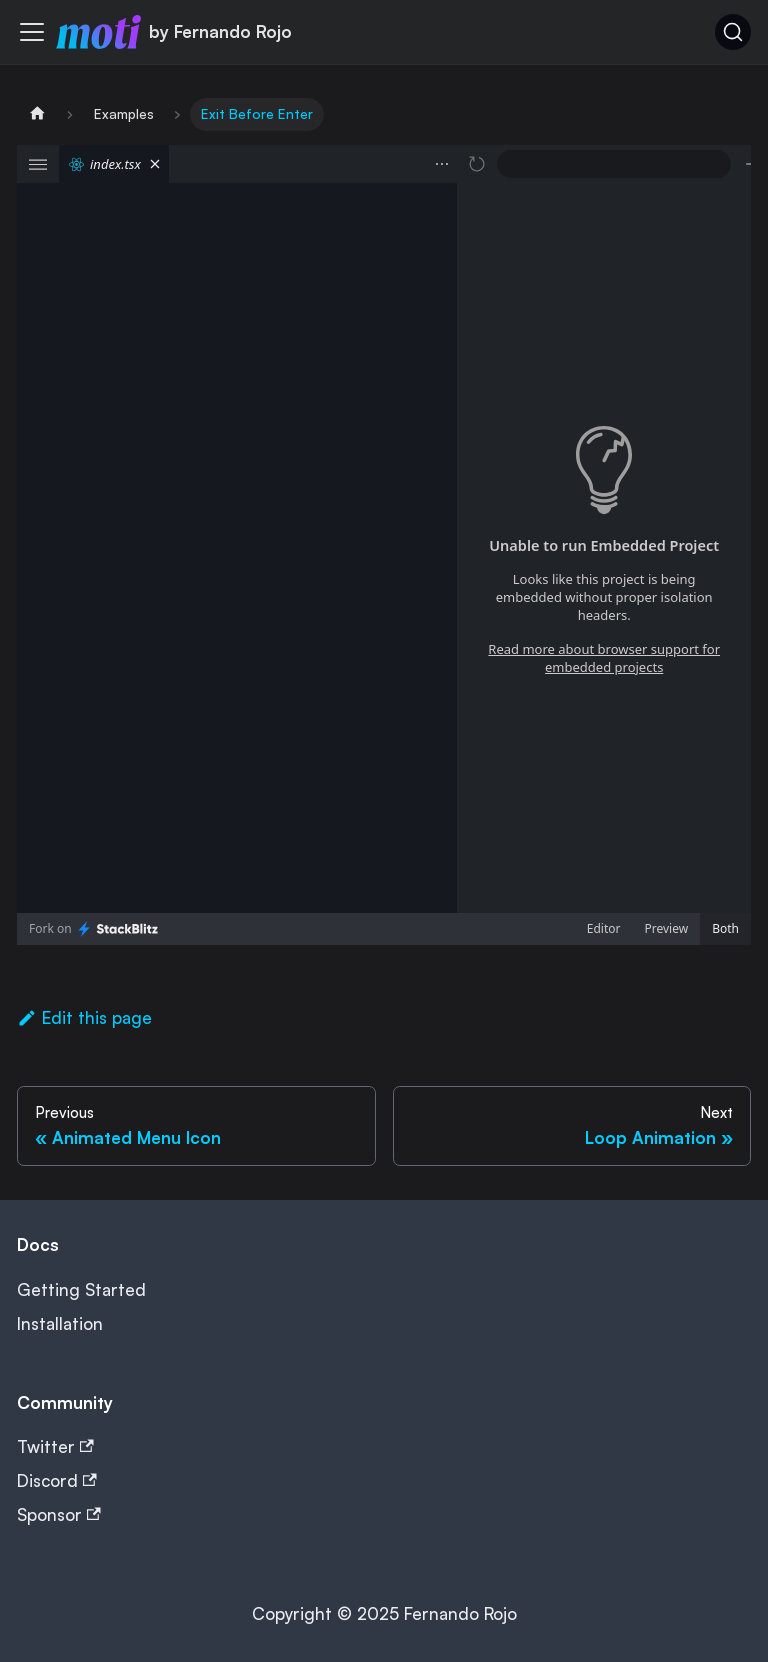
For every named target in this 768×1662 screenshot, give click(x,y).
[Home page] (37, 114)
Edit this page (84, 1017)
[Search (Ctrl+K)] (733, 32)
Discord (57, 1480)
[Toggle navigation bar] (32, 32)
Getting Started (81, 1289)
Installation (60, 1323)
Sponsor (59, 1514)
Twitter (55, 1446)
